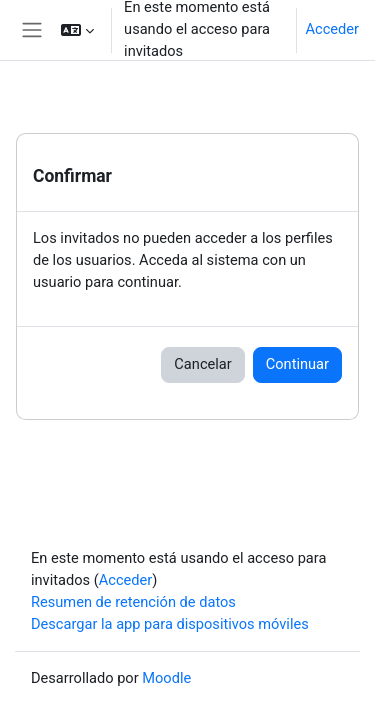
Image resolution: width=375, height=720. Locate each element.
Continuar (297, 364)
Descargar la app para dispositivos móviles (170, 624)
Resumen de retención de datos (133, 602)
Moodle (166, 678)
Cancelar (202, 364)
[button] (77, 30)
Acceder (332, 29)
